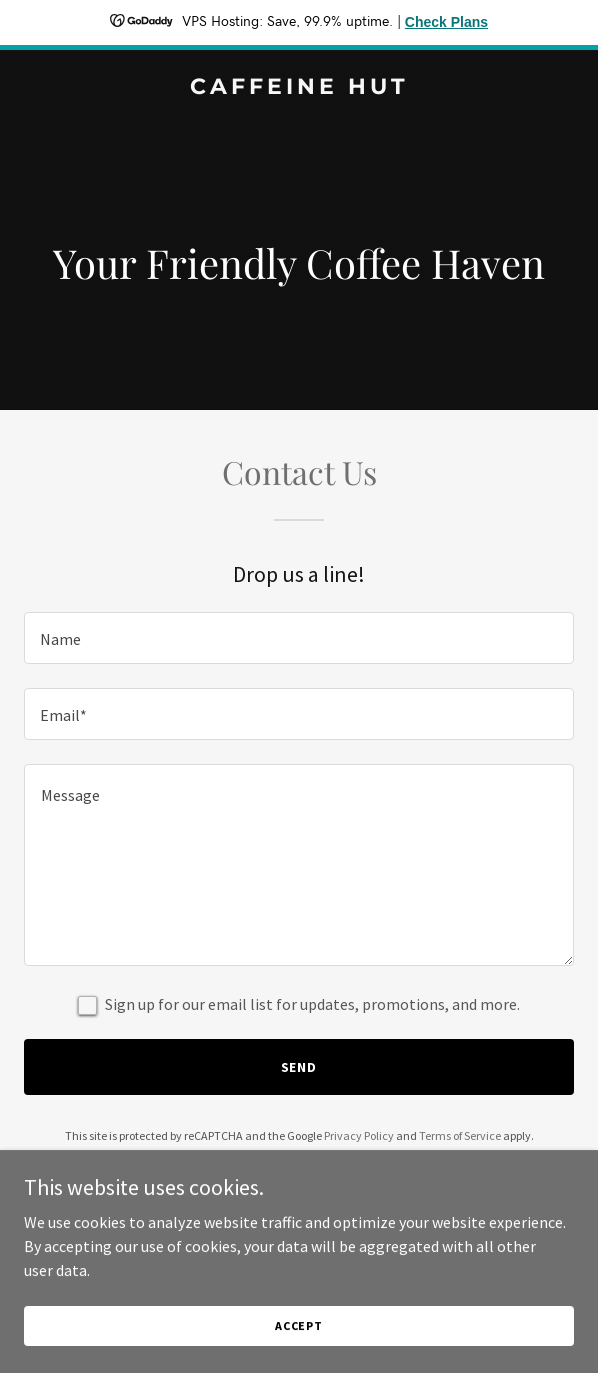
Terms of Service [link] (460, 1135)
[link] (299, 88)
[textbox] (299, 638)
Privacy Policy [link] (359, 1135)
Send (299, 1067)
